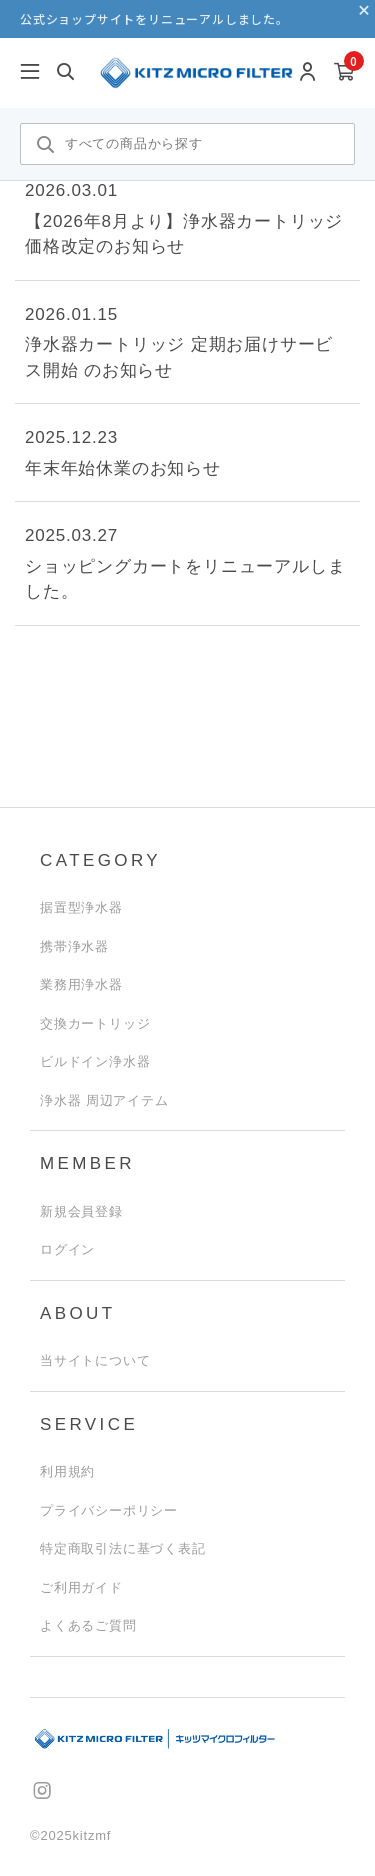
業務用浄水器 (81, 984)
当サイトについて (95, 1360)
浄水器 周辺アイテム (104, 1100)
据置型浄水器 (81, 907)
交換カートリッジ (95, 1023)
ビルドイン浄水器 (95, 1061)
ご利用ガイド (81, 1587)
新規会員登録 (81, 1211)
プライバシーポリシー (109, 1510)
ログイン (67, 1249)
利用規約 (67, 1471)
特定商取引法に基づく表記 (123, 1548)
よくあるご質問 (88, 1625)
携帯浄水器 (74, 946)
